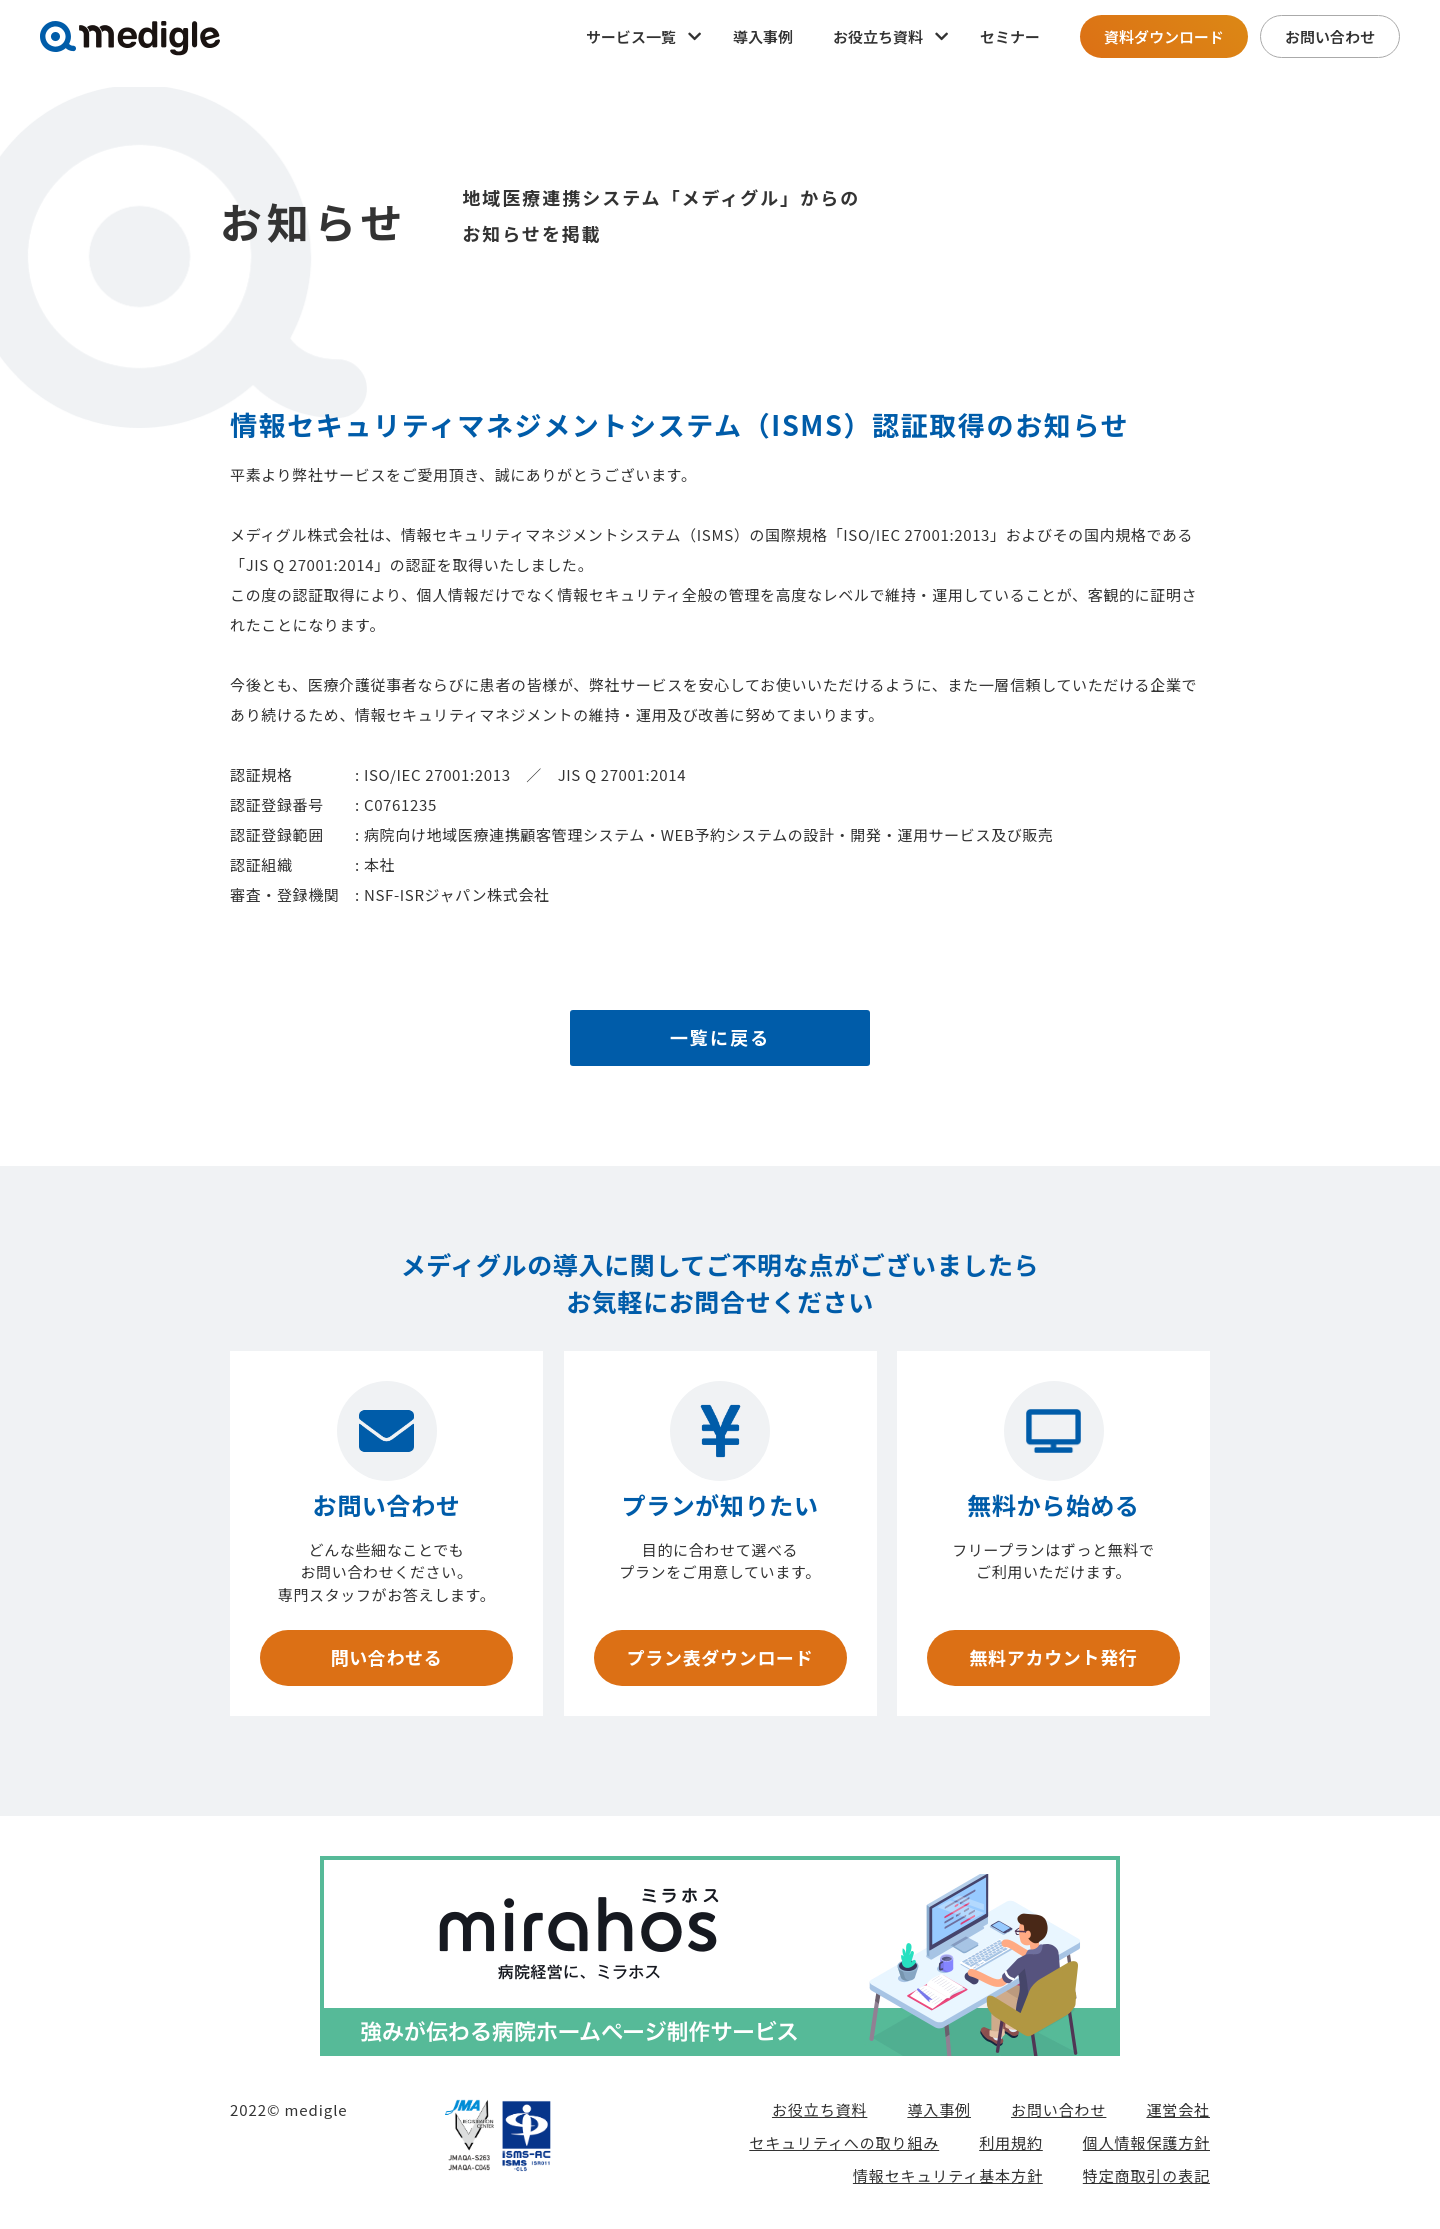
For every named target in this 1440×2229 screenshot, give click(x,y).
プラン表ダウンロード (719, 1658)
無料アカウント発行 (1053, 1658)
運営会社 (1178, 2109)
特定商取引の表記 (1146, 2175)
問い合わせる (386, 1658)
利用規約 (1011, 2142)
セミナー (1010, 36)
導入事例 (763, 36)
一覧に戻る (720, 1038)
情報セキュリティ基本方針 (948, 2175)
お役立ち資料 (819, 2109)
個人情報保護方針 (1146, 2142)
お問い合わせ (1330, 36)
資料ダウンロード (1164, 36)
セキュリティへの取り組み (844, 2142)
